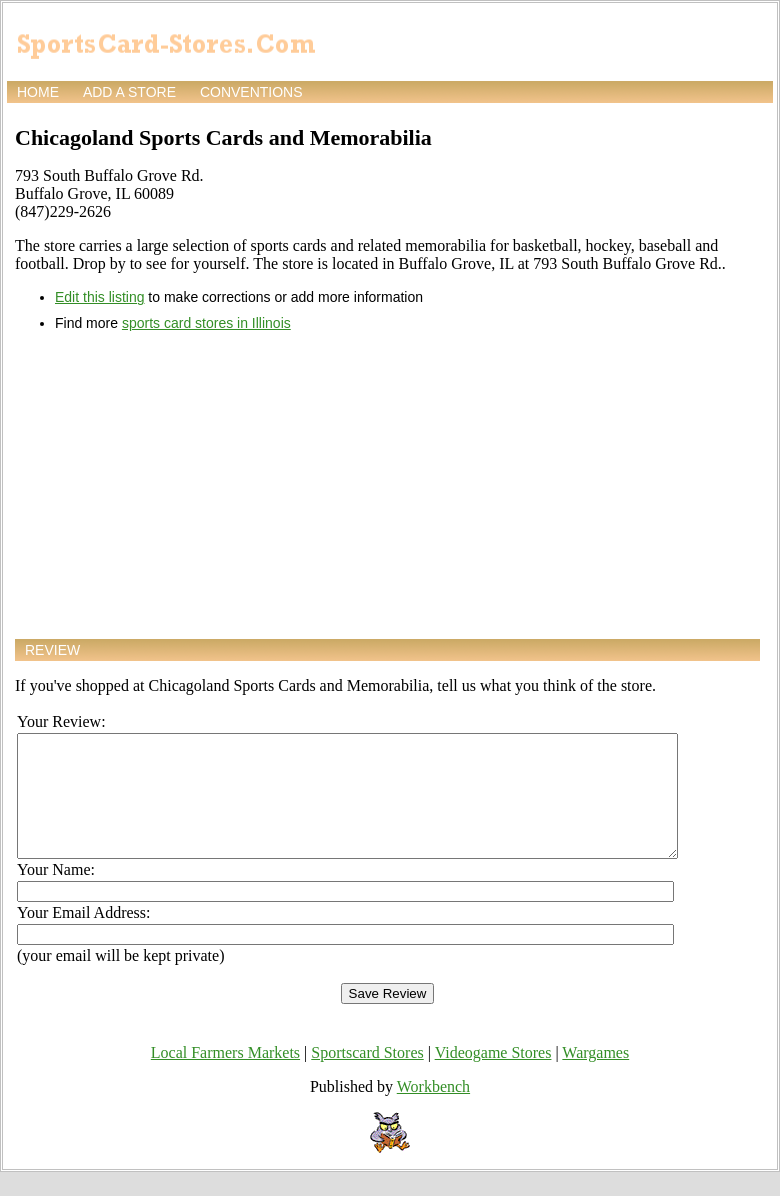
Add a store (129, 92)
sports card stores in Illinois (206, 323)
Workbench (433, 1110)
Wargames (595, 1076)
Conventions (251, 92)
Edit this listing (99, 297)
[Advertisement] (387, 485)
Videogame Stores (493, 1076)
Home (38, 92)
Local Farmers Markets (225, 1076)
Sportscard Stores (367, 1076)
